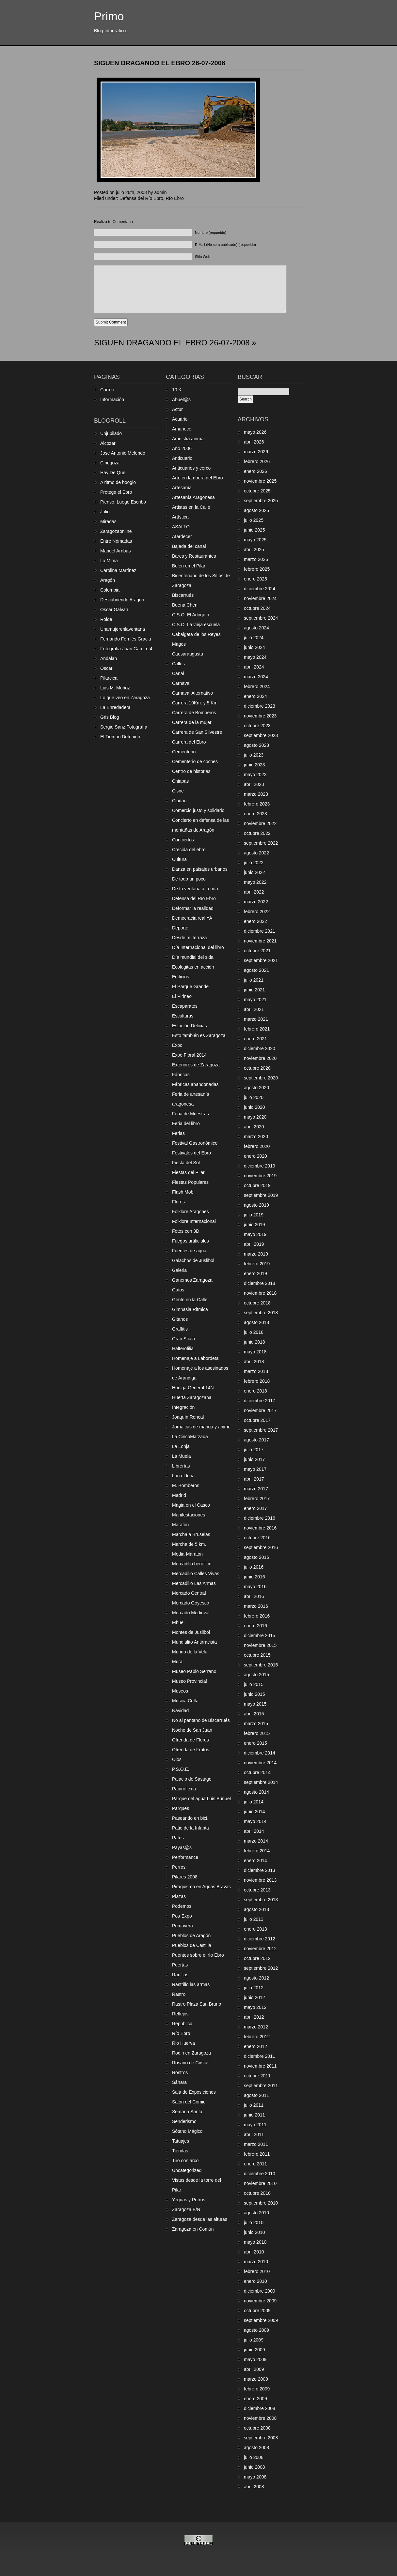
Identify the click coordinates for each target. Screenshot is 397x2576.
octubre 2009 (257, 2310)
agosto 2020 (256, 1087)
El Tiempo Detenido (120, 736)
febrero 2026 (257, 461)
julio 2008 (253, 2457)
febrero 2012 (257, 2036)
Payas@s (182, 1847)
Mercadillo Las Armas (194, 1583)
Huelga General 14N (193, 1387)
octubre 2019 (257, 1185)
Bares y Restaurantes (194, 556)
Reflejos (180, 2013)
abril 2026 (254, 441)
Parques (180, 1808)
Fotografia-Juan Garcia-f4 (126, 648)
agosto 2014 (256, 1792)
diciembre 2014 (259, 1752)
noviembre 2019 (260, 1175)
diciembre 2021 (259, 931)
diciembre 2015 (259, 1635)
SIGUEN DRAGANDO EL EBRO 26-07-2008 (159, 63)
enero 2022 (255, 921)
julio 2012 (253, 1987)
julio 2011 (253, 2105)
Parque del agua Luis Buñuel (201, 1798)
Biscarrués (183, 595)
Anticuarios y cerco (191, 468)
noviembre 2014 (260, 1762)
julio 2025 (253, 520)
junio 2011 (254, 2114)
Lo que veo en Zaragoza (125, 697)
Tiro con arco (185, 2160)
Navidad (180, 1710)
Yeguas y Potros (188, 2199)
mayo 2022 (255, 882)
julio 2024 (253, 637)
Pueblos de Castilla (191, 1945)
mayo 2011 (255, 2124)
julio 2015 (253, 1684)
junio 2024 (254, 647)
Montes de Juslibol (191, 1632)
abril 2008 (254, 2486)
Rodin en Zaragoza (191, 2053)
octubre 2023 (257, 725)
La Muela (181, 1456)
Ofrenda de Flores (190, 1739)
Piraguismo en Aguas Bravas (201, 1886)
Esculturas (182, 1015)
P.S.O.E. (180, 1769)
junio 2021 (254, 989)
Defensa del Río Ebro (141, 198)
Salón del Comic (188, 2101)
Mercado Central (189, 1593)
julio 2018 (253, 1332)
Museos (180, 1691)
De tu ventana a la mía (195, 888)
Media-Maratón (187, 1554)
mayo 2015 (255, 1704)
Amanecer (182, 428)
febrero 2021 (257, 1029)
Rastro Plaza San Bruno (196, 2004)
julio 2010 (253, 2222)
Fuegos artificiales (190, 1240)
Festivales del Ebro (191, 1152)
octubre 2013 (257, 1889)
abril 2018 (254, 1361)
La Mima (109, 560)
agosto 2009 (256, 2330)
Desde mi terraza (189, 937)
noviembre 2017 (260, 1410)
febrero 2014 (257, 1850)
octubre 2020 (257, 1068)
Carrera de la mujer (192, 722)
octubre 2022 (257, 833)
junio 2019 (254, 1224)
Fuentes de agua (189, 1250)
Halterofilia (183, 1348)
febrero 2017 (257, 1498)
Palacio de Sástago (192, 1779)
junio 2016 (254, 1576)
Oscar (106, 668)
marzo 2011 (256, 2144)
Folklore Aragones (190, 1211)
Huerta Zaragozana (192, 1397)
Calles (178, 663)
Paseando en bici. (190, 1818)
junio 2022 (254, 872)
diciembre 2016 (259, 1518)
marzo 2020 (256, 1136)
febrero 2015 (257, 1733)
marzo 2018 (256, 1371)
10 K (177, 389)
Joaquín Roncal (188, 1417)
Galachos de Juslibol (193, 1260)
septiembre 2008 (261, 2437)
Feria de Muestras (190, 1113)
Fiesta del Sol (186, 1162)
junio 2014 (254, 1811)
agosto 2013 (256, 1909)
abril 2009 (254, 2369)
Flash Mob (182, 1192)
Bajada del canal (189, 546)
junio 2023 (254, 764)
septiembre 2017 (261, 1430)
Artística (180, 517)
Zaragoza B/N (186, 2209)
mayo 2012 (255, 2007)
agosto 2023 (256, 745)
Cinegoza (109, 462)
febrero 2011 (257, 2154)
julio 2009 (253, 2340)
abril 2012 (254, 2017)
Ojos (177, 1759)
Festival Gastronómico (194, 1143)
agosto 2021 (256, 970)
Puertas (180, 1964)
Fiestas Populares (190, 1182)
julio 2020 (253, 1097)
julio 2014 (253, 1801)
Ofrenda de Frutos (190, 1749)
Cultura (179, 859)
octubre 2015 (257, 1655)
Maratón (180, 1524)
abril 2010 (254, 2251)
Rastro (178, 1994)
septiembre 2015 (261, 1664)
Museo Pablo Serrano (194, 1671)
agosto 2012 (256, 1978)
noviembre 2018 (260, 1293)
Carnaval (181, 683)
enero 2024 (255, 696)
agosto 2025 (256, 510)
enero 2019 (255, 1273)
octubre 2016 (257, 1537)
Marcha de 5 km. (189, 1544)
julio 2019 (253, 1214)
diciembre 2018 (259, 1283)
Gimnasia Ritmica (190, 1309)
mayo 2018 (255, 1351)
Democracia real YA (192, 918)
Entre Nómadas (116, 541)
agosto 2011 (256, 2095)
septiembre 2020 (261, 1077)
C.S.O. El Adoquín (190, 614)
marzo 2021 (256, 1019)
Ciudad (179, 800)
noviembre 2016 (260, 1527)
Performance (185, 1857)
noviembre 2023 (260, 715)
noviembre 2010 (260, 2183)
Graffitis (180, 1329)
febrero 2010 (257, 2271)
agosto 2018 (256, 1322)
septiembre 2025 (261, 500)
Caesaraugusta (187, 653)
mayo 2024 (255, 657)
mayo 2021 (255, 999)
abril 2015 (254, 1713)
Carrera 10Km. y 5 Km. (195, 702)
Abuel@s (181, 399)
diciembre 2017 (259, 1400)
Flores (178, 1201)
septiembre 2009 (261, 2320)
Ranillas (180, 1974)
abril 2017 (254, 1479)
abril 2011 (254, 2134)
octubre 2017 (257, 1420)
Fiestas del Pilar (188, 1172)
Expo (177, 1045)
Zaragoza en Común (193, 2229)
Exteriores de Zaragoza (196, 1064)
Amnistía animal (188, 438)
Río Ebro (174, 198)
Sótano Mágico (187, 2131)
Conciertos (183, 839)
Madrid (179, 1495)
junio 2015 (254, 1694)
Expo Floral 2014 (189, 1055)
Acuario (179, 419)
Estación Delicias (189, 1025)
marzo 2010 (256, 2261)
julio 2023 (253, 755)
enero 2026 (255, 471)
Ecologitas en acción (193, 967)
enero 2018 (255, 1390)
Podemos (181, 1906)
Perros (178, 1867)
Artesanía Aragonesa (193, 497)
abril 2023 (254, 784)
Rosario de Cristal (190, 2062)
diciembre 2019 (259, 1165)
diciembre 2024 (259, 588)
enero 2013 (255, 1929)
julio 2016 (253, 1567)
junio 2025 (254, 530)
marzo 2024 (256, 676)
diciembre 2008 (259, 2408)
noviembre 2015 (260, 1645)
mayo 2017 (255, 1469)
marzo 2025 (256, 559)
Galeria (179, 1270)
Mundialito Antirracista (194, 1642)
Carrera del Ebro (189, 742)
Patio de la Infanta (190, 1827)
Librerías (181, 1466)
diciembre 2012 (259, 1938)
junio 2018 (254, 1342)
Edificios (180, 976)
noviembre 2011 (260, 2066)
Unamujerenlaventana (122, 629)
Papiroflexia (184, 1788)
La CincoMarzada (190, 1436)
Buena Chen (185, 605)
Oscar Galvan (114, 609)
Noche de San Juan (192, 1730)
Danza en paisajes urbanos (200, 869)
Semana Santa (187, 2111)
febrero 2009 (257, 2388)
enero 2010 (255, 2281)
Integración (183, 1407)
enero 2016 (255, 1625)
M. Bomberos (185, 1485)
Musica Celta (185, 1700)
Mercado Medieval (190, 1612)
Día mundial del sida (193, 957)
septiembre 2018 (261, 1312)
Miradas (108, 521)
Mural (177, 1661)
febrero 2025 (257, 569)
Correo (107, 389)
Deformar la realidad (193, 908)
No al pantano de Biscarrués (201, 1720)
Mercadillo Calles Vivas (195, 1573)
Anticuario (182, 458)
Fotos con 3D (185, 1231)
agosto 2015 (256, 1674)
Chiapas (180, 781)
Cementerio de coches (195, 761)
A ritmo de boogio (118, 482)
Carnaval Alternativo (192, 693)
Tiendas (180, 2150)
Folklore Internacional (194, 1221)
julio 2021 (253, 980)
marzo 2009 (256, 2379)
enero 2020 (255, 1156)
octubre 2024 (257, 608)
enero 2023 (255, 813)
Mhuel (178, 1622)
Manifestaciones (188, 1514)
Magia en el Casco (191, 1505)
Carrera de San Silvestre (197, 732)
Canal (178, 673)
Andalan (108, 658)
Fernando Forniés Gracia (125, 638)
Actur (177, 409)
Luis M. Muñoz (115, 687)
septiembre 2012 (261, 1968)
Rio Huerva (183, 2043)
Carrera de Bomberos (194, 712)
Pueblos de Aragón (191, 1935)
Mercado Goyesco (190, 1602)
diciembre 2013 (259, 1870)
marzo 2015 (256, 1723)
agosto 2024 (256, 627)
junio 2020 (254, 1107)
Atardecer (182, 536)
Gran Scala (183, 1338)
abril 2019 (254, 1244)
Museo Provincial (189, 1681)
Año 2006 (182, 448)
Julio (105, 511)
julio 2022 (253, 862)
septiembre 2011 (261, 2085)
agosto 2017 (256, 1439)
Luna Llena (183, 1475)
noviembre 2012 (260, 1948)
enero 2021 (255, 1038)
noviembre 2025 (260, 481)
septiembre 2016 (261, 1547)
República (182, 2023)
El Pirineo (182, 996)
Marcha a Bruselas (191, 1534)
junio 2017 (254, 1459)
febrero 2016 (257, 1616)
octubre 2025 (257, 490)
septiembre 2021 (261, 960)
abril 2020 (254, 1126)
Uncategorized (186, 2170)
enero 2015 (255, 1743)
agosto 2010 (256, 2212)
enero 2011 (255, 2163)
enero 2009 (255, 2398)
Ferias (178, 1133)
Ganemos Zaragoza (192, 1280)
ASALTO (181, 526)
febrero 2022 (257, 911)
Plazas (179, 1896)
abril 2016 (254, 1596)
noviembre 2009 (260, 2300)
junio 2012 (254, 1997)
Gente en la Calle (189, 1299)
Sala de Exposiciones (194, 2092)
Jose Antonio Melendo (122, 453)
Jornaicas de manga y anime (201, 1426)
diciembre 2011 (259, 2056)
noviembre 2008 (260, 2418)
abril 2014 (254, 1831)
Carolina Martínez (118, 570)
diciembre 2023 (259, 706)
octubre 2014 (257, 1772)
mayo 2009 (255, 2359)
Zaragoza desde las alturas (199, 2219)
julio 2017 (253, 1449)
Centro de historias (191, 771)
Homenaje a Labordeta (195, 1358)
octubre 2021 (257, 950)
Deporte (180, 927)
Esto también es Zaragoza (198, 1035)
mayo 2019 (255, 1234)
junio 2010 (254, 2232)
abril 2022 (254, 892)
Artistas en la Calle (191, 507)
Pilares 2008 (185, 1876)
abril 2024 (254, 667)
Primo (109, 16)
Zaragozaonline (116, 531)
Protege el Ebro (116, 492)
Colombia (109, 590)
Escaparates (185, 1006)
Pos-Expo (182, 1916)
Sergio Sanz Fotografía (123, 727)
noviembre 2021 (260, 940)
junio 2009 (254, 2349)
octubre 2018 (257, 1302)
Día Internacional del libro (198, 947)
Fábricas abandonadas (195, 1084)
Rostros (180, 2072)
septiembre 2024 (261, 618)
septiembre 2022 (261, 843)
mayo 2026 (255, 432)
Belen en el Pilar (188, 565)
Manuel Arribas (115, 550)
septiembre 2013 (261, 1899)
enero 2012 (255, 2046)
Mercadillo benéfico (192, 1563)
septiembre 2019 (261, 1195)
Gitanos (180, 1319)
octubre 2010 (257, 2193)
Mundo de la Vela (189, 1651)
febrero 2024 (257, 686)
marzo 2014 (256, 1841)
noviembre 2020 (260, 1058)
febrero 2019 (257, 1263)
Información (112, 399)
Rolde (106, 619)
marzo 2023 (256, 794)
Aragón (107, 580)
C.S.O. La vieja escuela (196, 624)
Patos (178, 1837)
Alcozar (108, 443)
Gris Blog (109, 717)
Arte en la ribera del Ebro (197, 477)
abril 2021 (254, 1009)
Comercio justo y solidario (198, 810)
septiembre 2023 (261, 735)
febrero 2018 (257, 1381)
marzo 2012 (256, 2026)
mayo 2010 (255, 2242)
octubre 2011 (257, 2075)
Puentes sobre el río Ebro (198, 1955)
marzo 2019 (256, 1254)
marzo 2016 (256, 1606)
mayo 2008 (255, 2476)
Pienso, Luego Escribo (123, 502)
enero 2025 (255, 578)
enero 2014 (255, 1860)
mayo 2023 (255, 774)
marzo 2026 (256, 451)
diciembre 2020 (259, 1048)
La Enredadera (115, 707)
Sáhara (179, 2082)
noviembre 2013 (260, 1880)
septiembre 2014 (261, 1782)
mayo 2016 (255, 1586)
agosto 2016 (256, 1557)
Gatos (178, 1289)
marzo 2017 (256, 1488)
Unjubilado (111, 433)
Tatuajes (180, 2141)
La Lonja (181, 1446)
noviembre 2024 (260, 598)
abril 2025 (254, 549)
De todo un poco (189, 878)
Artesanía (182, 487)
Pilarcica (109, 678)
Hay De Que (112, 472)
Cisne (178, 790)
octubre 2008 (257, 2428)
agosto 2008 (256, 2447)
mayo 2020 (255, 1117)
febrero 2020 (257, 1146)
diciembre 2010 (259, 2173)
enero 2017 (255, 1508)
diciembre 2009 (259, 2291)
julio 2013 (253, 1919)
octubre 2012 (257, 1958)
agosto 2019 (256, 1205)
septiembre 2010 (261, 2203)
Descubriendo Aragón (122, 599)
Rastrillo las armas (191, 1984)
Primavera (182, 1925)
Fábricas (181, 1074)
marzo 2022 (256, 901)
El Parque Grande (190, 986)
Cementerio (184, 751)
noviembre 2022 (260, 823)
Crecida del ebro (189, 849)
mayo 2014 (255, 1821)
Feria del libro (186, 1123)
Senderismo (184, 2121)
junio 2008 (254, 2467)
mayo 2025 (255, 539)
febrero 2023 (257, 803)
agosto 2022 (256, 852)
